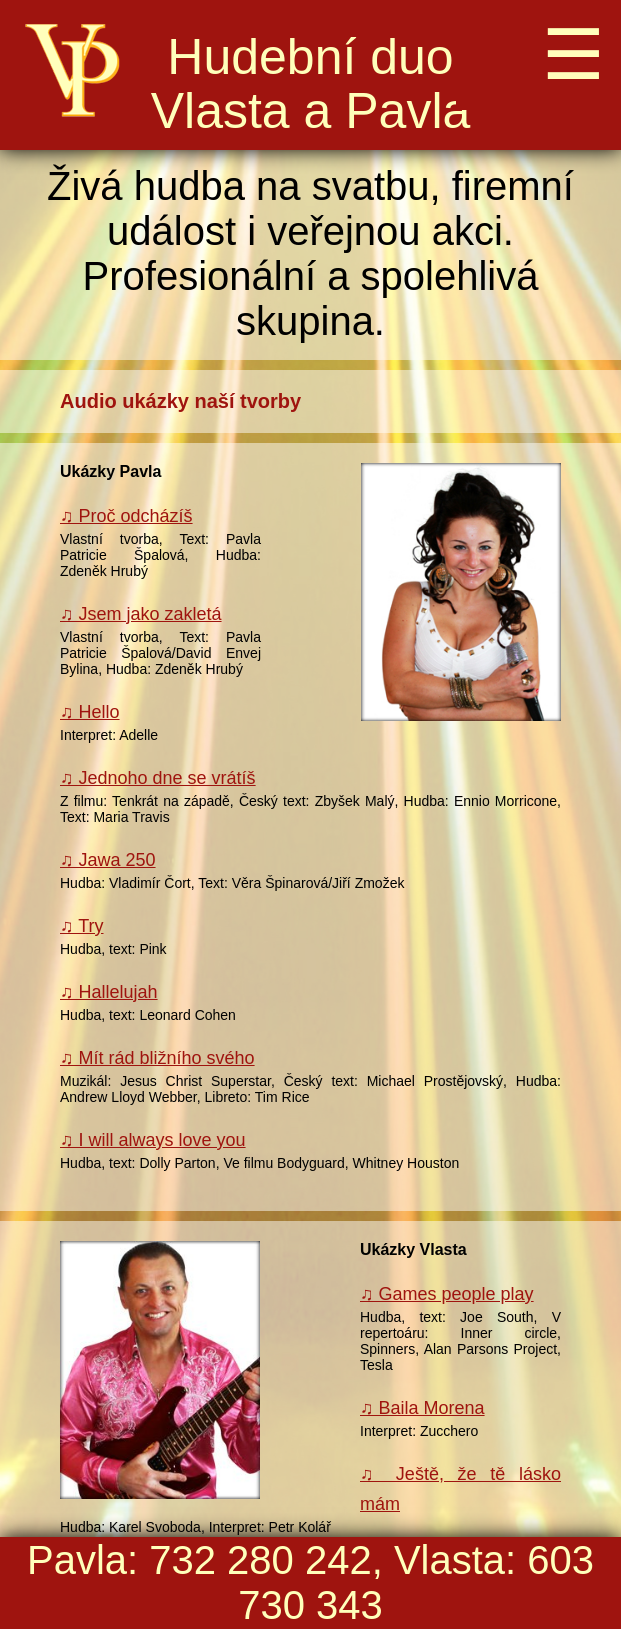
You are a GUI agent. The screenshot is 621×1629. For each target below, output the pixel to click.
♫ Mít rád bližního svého (157, 1058)
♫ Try (82, 926)
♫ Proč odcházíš (126, 516)
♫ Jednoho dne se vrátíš (158, 778)
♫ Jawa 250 (108, 860)
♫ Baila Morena (422, 1408)
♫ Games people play (447, 1294)
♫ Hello (90, 712)
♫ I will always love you (153, 1140)
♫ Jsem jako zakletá (141, 614)
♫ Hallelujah (109, 992)
